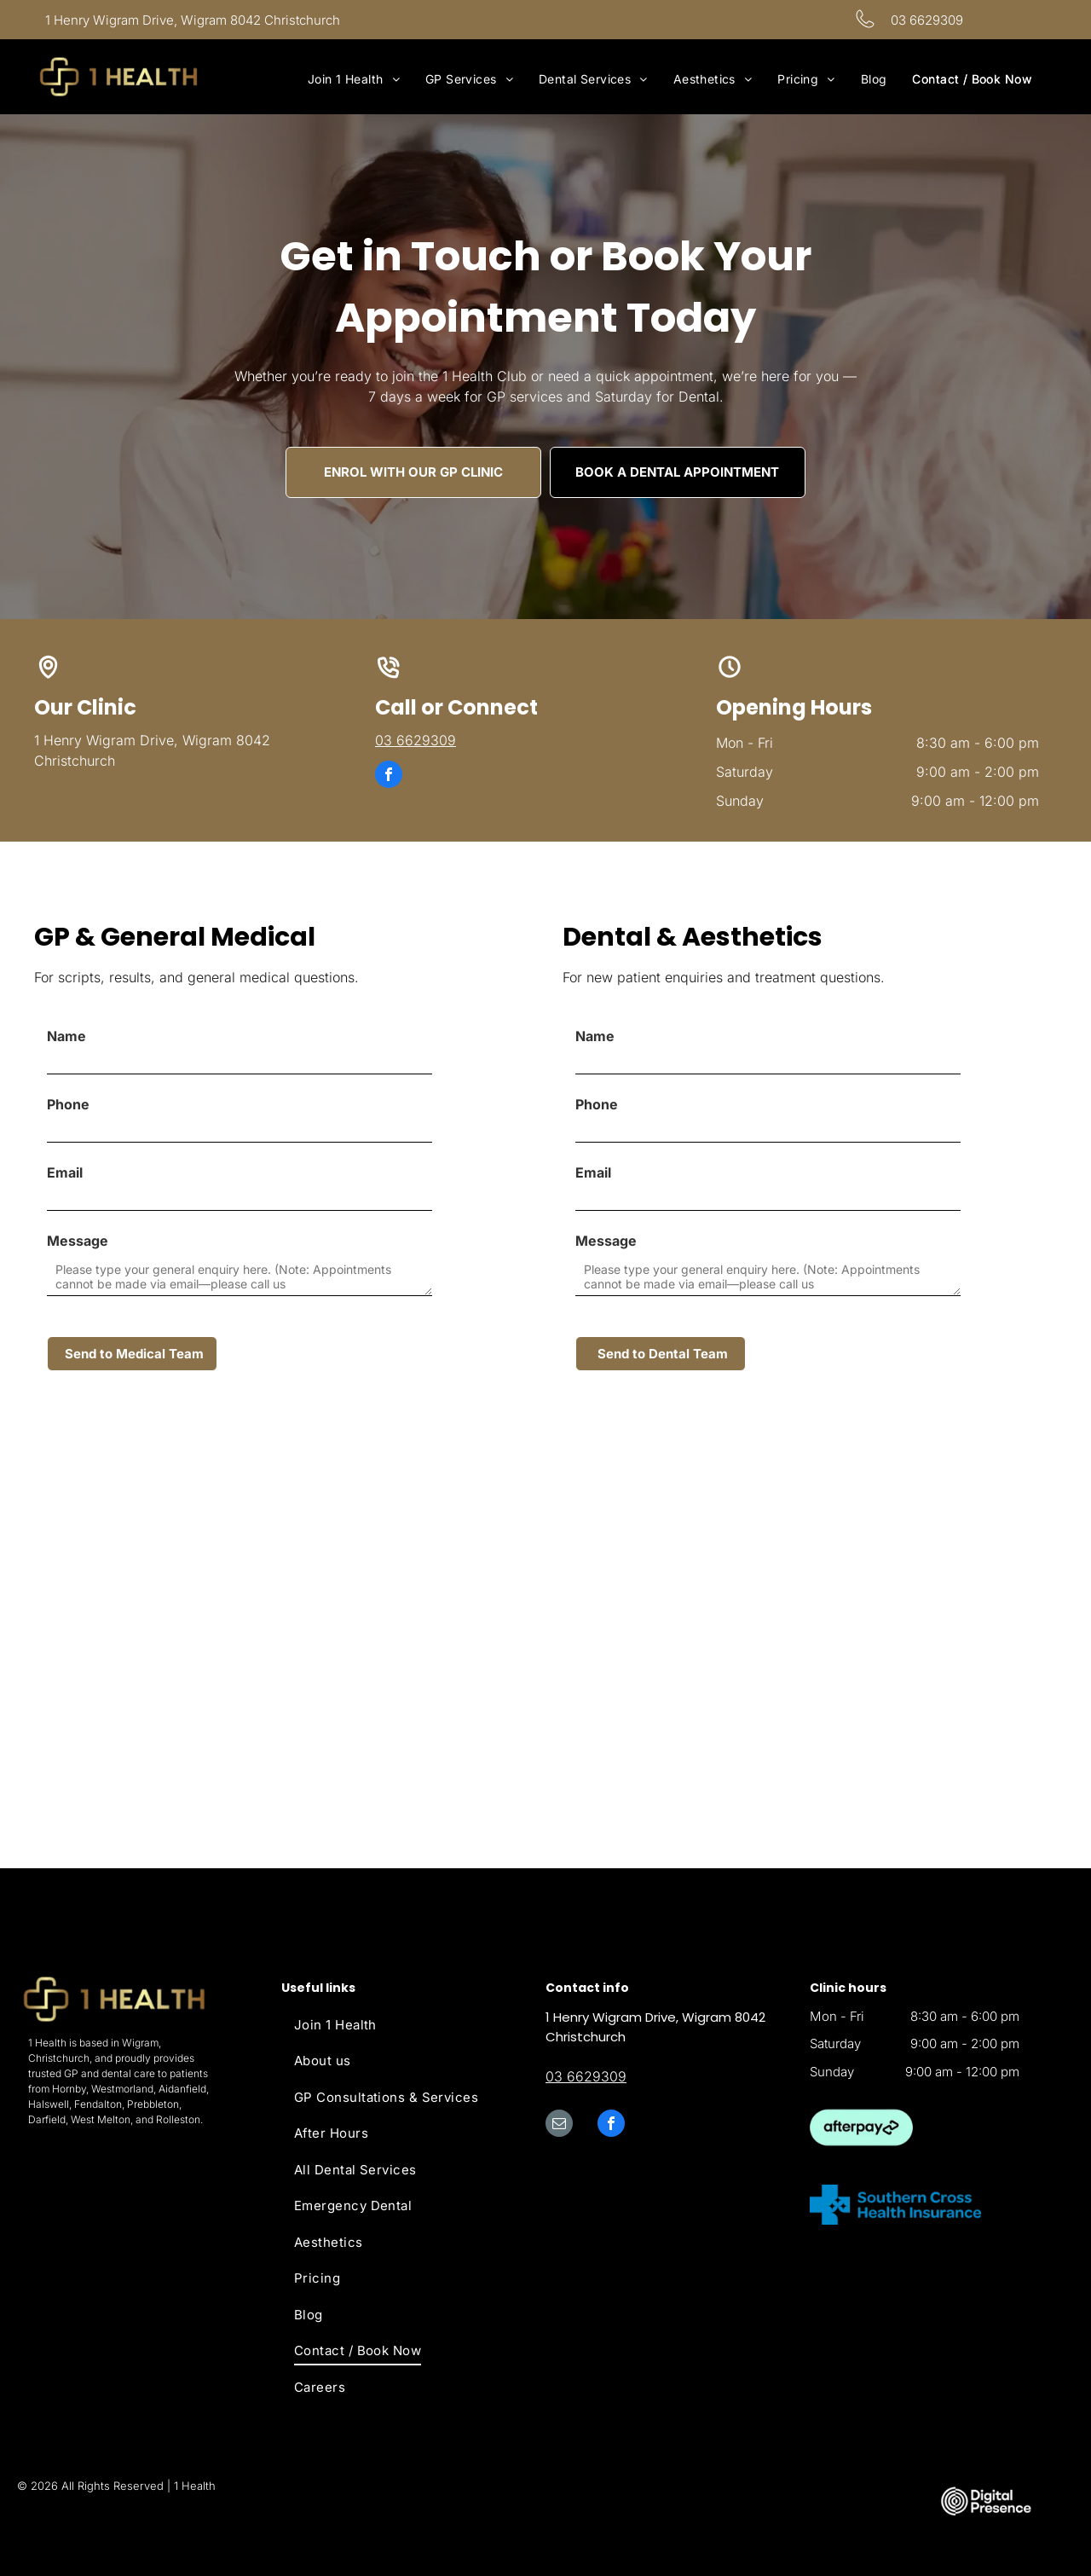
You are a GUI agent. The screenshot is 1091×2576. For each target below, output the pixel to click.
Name (66, 1036)
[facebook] (388, 776)
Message (77, 1240)
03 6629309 (927, 20)
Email (65, 1172)
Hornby (69, 2088)
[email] (559, 2125)
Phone (68, 1104)
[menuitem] (354, 79)
